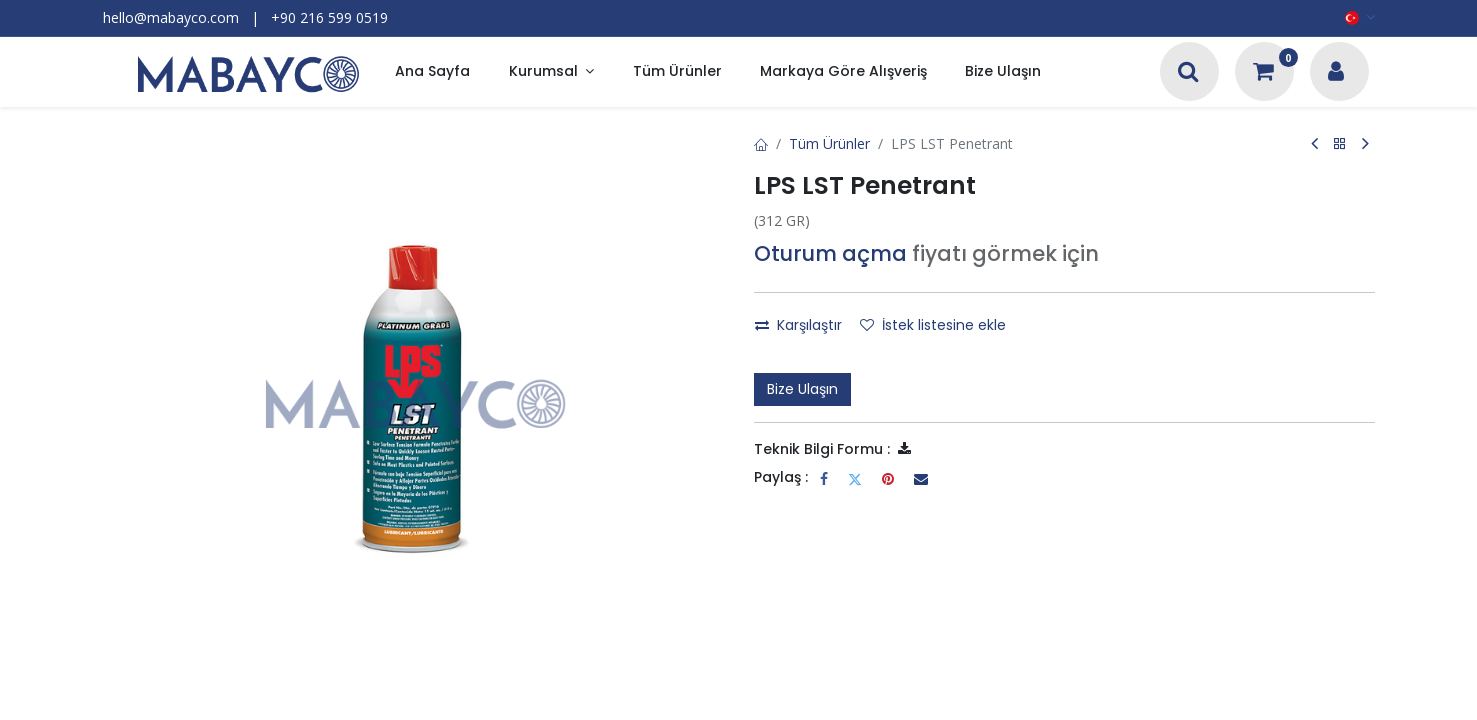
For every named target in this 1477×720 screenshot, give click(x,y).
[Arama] (1188, 73)
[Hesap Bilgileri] (1336, 73)
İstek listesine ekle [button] (933, 325)
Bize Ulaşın (802, 389)
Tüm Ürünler (829, 143)
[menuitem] (432, 72)
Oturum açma (830, 253)
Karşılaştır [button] (798, 325)
